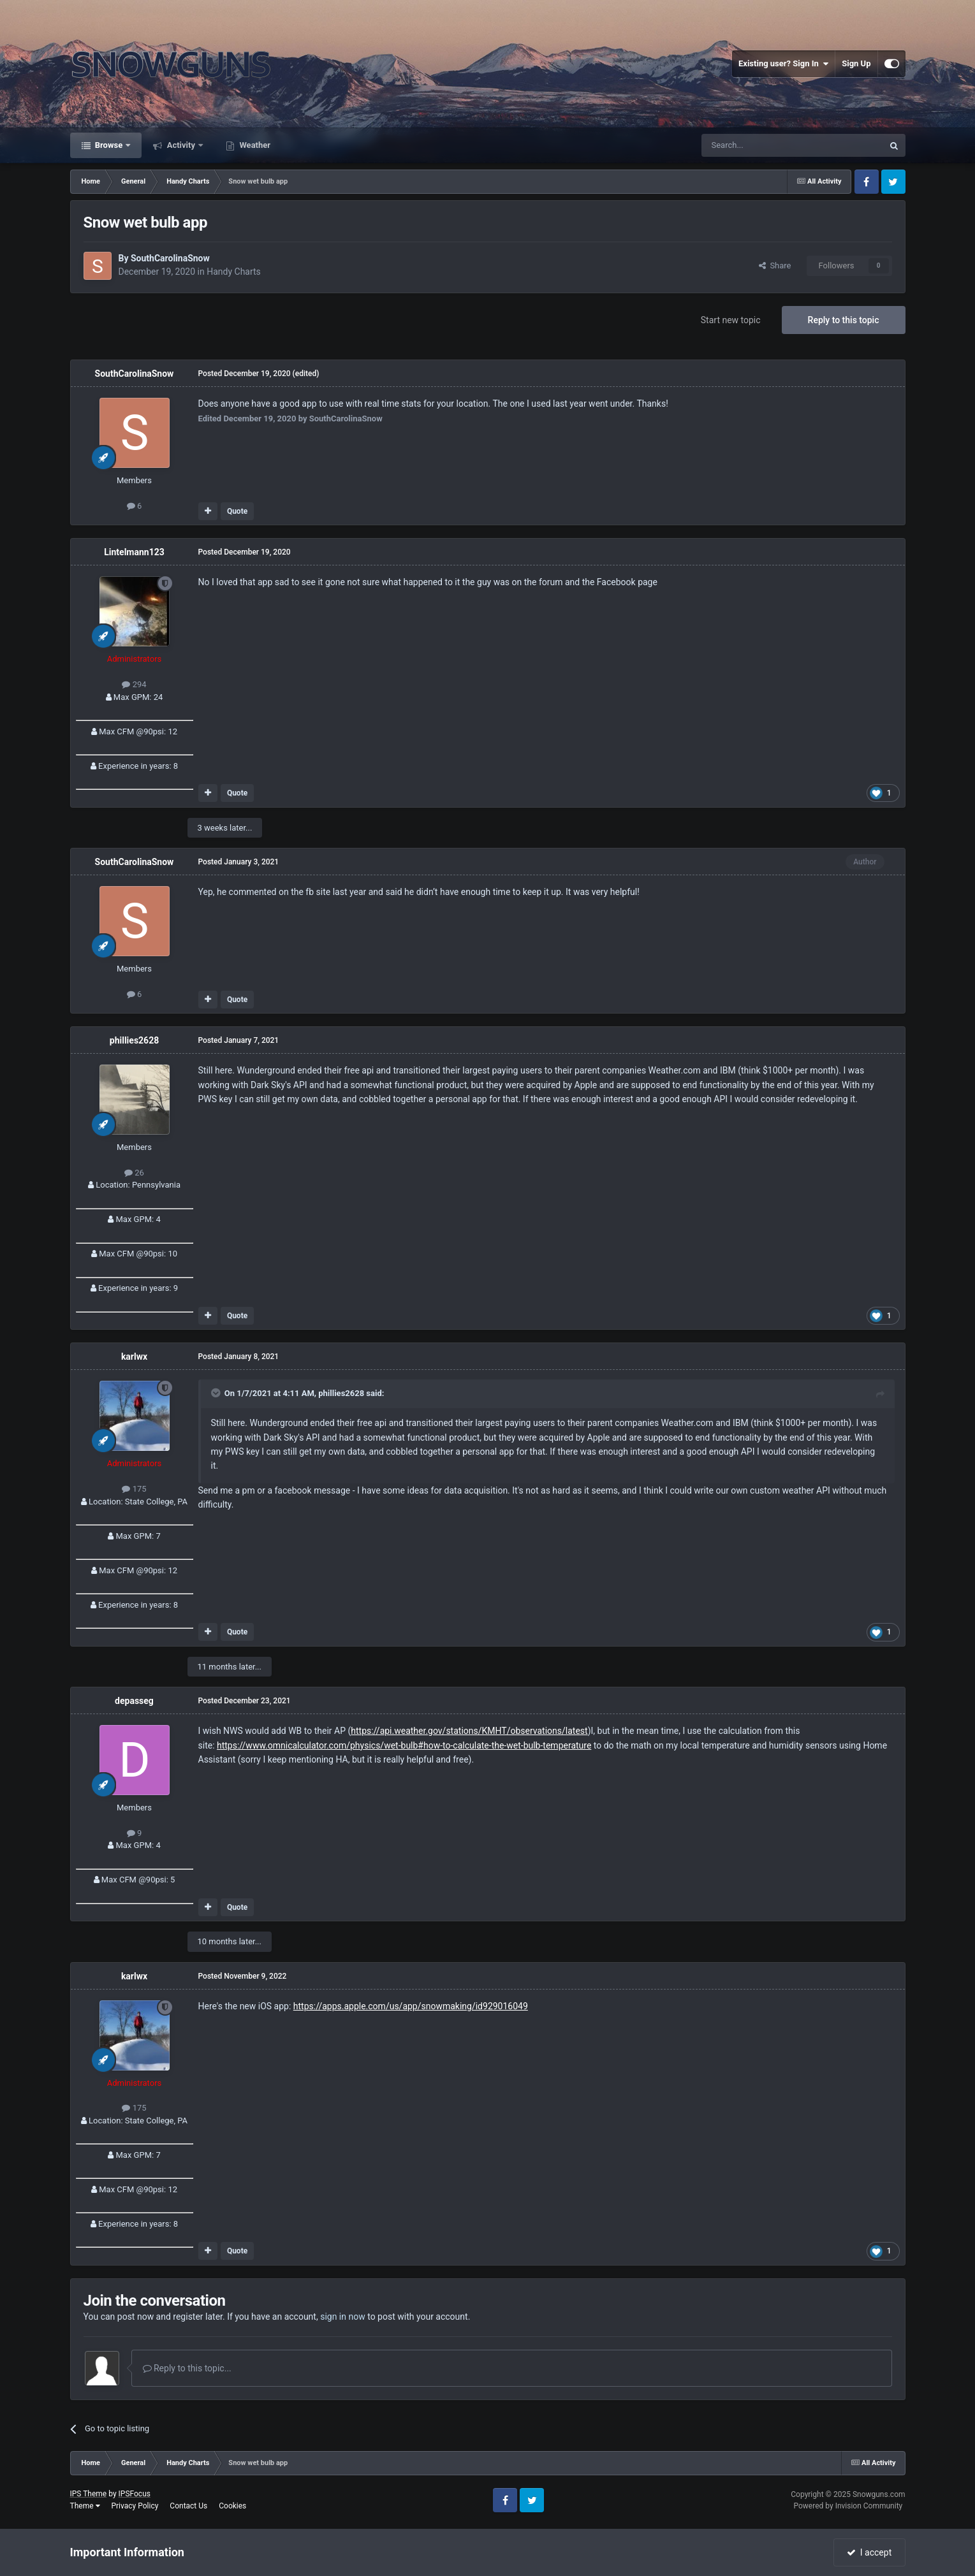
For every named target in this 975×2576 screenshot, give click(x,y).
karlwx (134, 1356)
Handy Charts (234, 271)
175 (134, 1489)
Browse (109, 145)
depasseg (134, 1701)
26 (134, 1172)
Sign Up (856, 63)
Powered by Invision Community (848, 2505)
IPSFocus (134, 2493)
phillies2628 (134, 1040)
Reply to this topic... (187, 2368)
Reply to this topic (843, 320)
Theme (85, 2505)
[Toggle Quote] (217, 1393)
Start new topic (731, 320)
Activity (181, 145)
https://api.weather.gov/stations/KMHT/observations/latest (469, 1731)
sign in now (342, 2316)
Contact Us (188, 2505)
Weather (253, 145)
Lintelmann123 (134, 552)
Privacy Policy (134, 2505)
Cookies (232, 2505)
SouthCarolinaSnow (170, 258)
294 (134, 684)
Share (775, 265)
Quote (237, 511)
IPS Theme (88, 2493)
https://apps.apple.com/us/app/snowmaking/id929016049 (410, 2006)
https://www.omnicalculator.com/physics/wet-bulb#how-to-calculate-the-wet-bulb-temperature (404, 1745)
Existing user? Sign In (783, 63)
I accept (869, 2552)
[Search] (762, 145)
